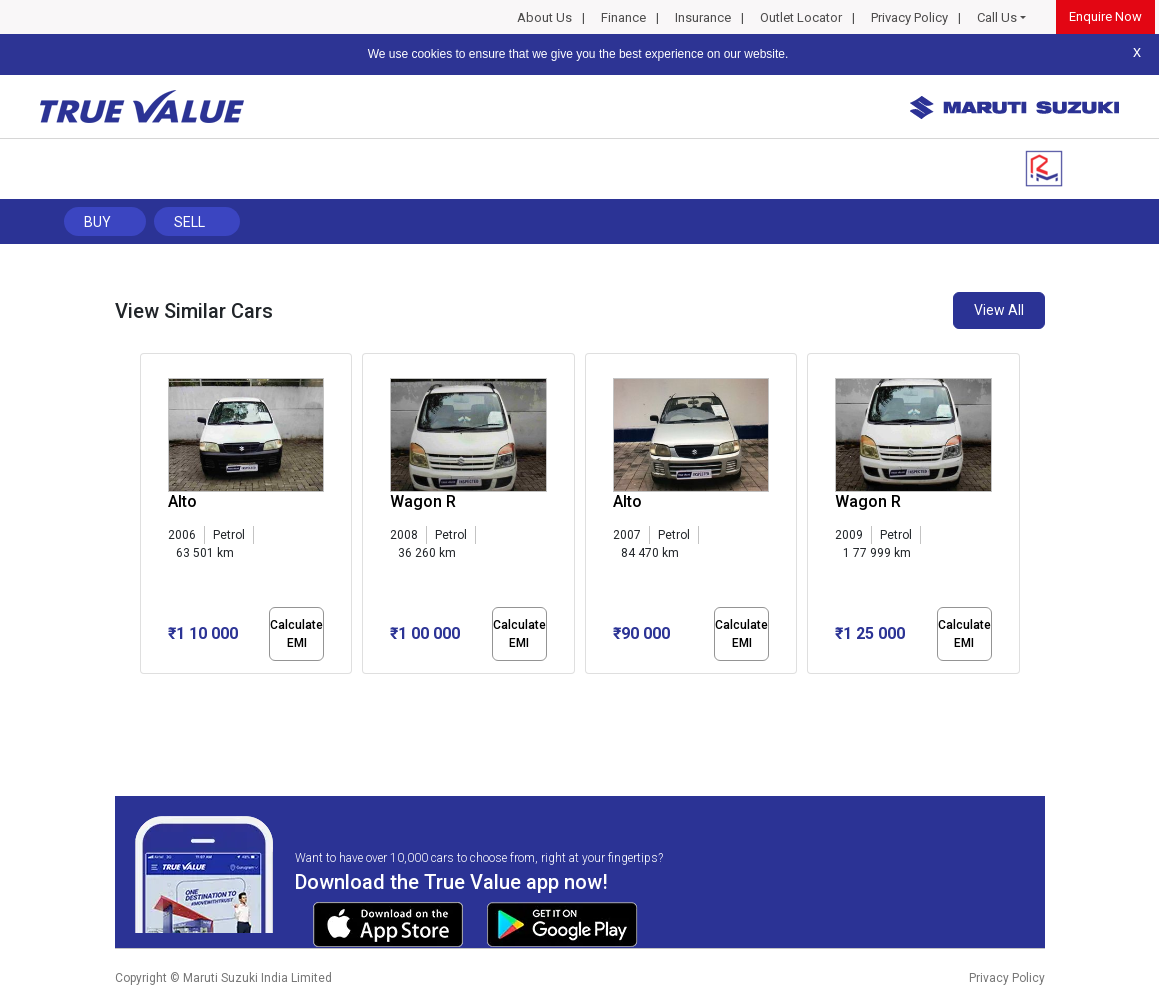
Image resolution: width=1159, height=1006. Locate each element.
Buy (97, 222)
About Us (544, 17)
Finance (623, 17)
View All (999, 310)
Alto (627, 501)
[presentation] (150, 518)
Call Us (997, 17)
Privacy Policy (909, 17)
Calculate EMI (296, 634)
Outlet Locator (801, 17)
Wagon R (423, 501)
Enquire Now (1105, 16)
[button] (146, 691)
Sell (189, 222)
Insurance (703, 17)
